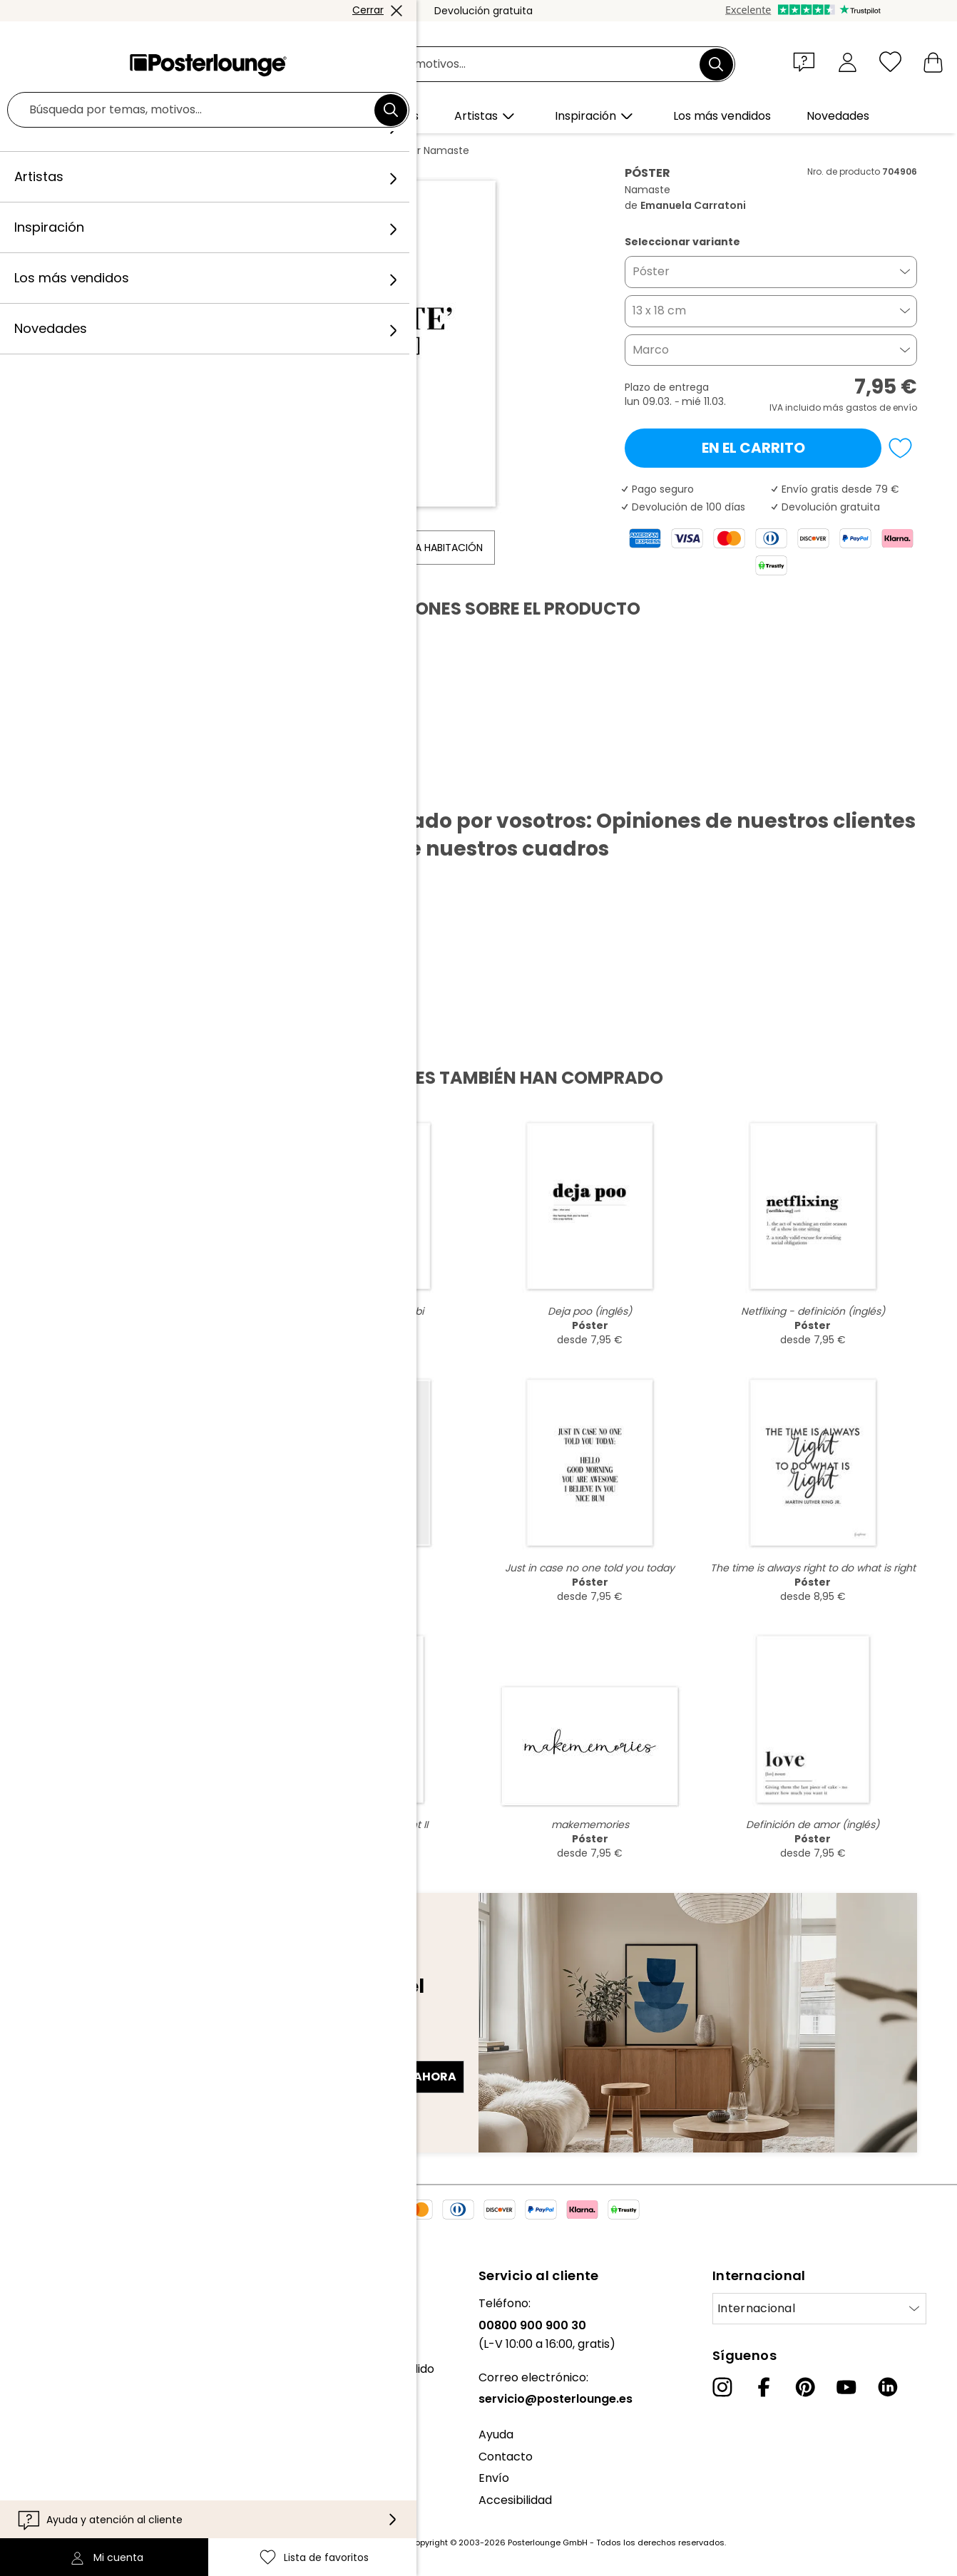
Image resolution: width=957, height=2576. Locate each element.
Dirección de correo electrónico (138, 2051)
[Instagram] (722, 2387)
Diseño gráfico (222, 150)
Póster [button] (651, 271)
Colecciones (45, 2347)
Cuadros (149, 150)
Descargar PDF (97, 786)
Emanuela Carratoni (324, 150)
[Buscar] (716, 64)
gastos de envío (372, 2542)
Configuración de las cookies (90, 2483)
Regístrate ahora (397, 2076)
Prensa (30, 2383)
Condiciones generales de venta (101, 2440)
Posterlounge (80, 150)
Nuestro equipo (53, 2325)
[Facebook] (764, 2387)
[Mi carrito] (933, 61)
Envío (493, 2478)
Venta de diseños (59, 2404)
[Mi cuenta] (847, 61)
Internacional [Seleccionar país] (756, 2308)
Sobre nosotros (54, 2303)
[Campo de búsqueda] (495, 64)
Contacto (505, 2456)
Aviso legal (40, 2506)
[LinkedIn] (888, 2387)
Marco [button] (651, 350)
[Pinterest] (805, 2387)
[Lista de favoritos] (890, 61)
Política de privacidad (71, 2462)
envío (905, 407)
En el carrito (753, 448)
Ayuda (495, 2434)
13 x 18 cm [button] (659, 310)
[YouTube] (846, 2387)
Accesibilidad (515, 2500)
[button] (807, 61)
